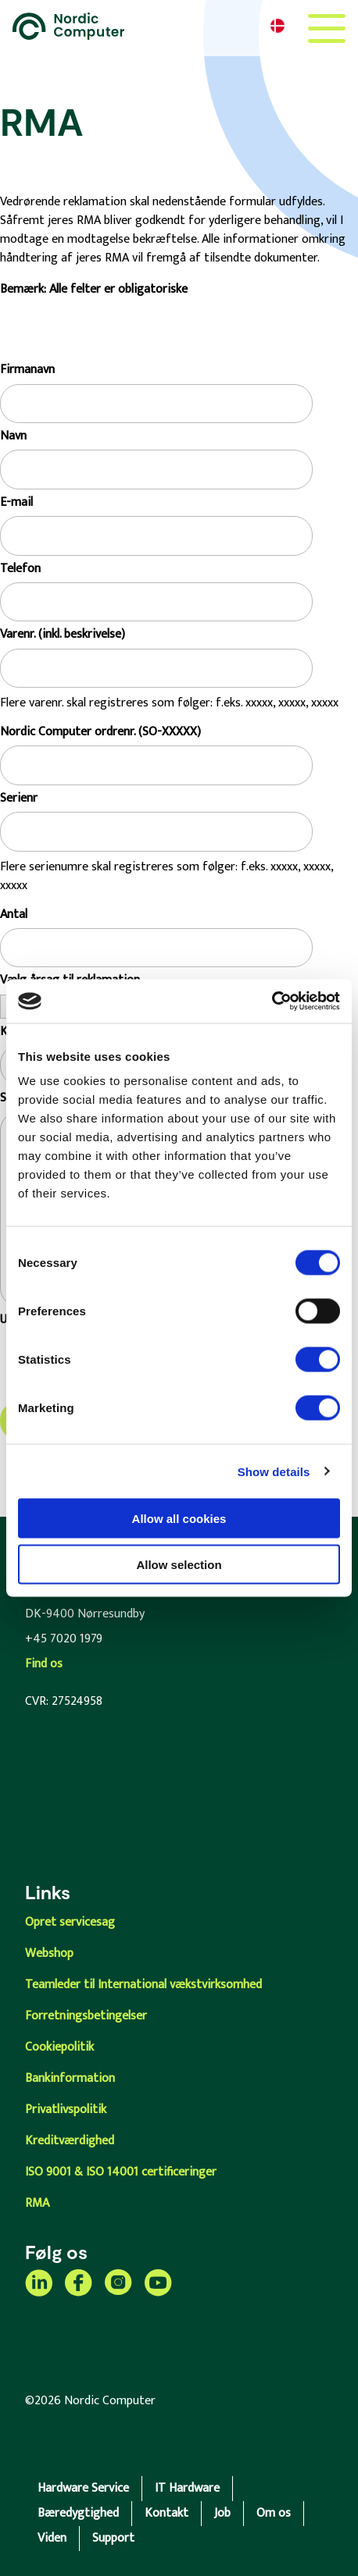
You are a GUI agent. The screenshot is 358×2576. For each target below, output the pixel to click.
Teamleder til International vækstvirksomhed (143, 1984)
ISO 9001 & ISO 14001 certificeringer (121, 2172)
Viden (52, 2538)
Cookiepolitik (59, 2047)
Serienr (19, 799)
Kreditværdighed (69, 2140)
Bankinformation (70, 2078)
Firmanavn (27, 370)
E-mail (16, 503)
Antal (13, 915)
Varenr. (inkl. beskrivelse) (62, 635)
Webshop (49, 1953)
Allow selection (178, 1564)
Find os (44, 1663)
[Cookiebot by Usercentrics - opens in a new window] (271, 1001)
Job (222, 2513)
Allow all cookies (179, 1518)
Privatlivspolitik (65, 2109)
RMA (37, 2203)
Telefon (20, 569)
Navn (13, 436)
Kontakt (166, 2513)
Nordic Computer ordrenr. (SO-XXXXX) (100, 732)
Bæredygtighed (78, 2513)
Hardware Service (83, 2488)
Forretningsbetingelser (86, 2015)
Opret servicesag (70, 1922)
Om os (273, 2513)
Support (113, 2538)
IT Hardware (187, 2488)
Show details (274, 1471)
